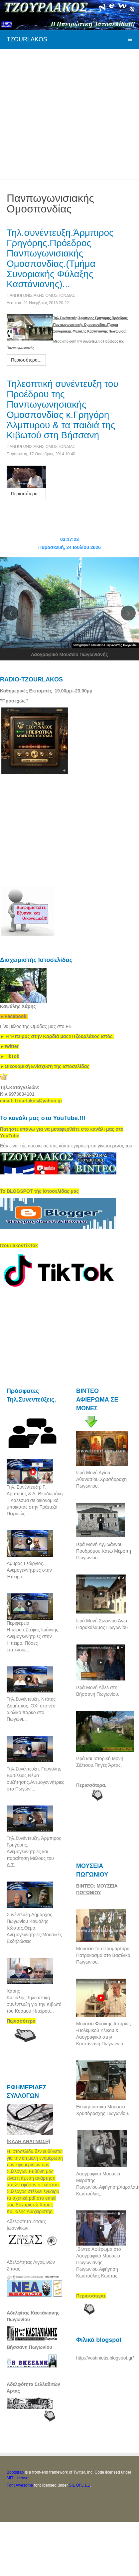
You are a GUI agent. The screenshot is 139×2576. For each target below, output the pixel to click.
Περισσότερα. (91, 1785)
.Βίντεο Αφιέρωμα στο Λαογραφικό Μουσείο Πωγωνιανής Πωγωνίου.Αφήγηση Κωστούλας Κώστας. (98, 2262)
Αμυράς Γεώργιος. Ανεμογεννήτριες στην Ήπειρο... (29, 1570)
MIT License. (18, 2478)
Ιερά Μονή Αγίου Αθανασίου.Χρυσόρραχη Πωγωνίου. (101, 1479)
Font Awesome (20, 2485)
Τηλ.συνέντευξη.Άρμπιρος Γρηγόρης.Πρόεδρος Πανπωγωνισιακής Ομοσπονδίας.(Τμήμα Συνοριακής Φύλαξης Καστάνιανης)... (60, 258)
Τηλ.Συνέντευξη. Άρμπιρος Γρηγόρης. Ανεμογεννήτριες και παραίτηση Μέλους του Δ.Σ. (34, 1852)
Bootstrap (15, 2472)
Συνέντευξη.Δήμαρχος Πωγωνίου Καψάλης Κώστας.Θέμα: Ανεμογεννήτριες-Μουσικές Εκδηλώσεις (34, 1928)
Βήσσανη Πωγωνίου (29, 2347)
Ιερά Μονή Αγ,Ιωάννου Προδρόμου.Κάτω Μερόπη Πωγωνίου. (103, 1551)
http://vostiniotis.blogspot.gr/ (105, 2358)
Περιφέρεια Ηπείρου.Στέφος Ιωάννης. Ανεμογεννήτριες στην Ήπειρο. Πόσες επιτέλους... (33, 1636)
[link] (57, 1036)
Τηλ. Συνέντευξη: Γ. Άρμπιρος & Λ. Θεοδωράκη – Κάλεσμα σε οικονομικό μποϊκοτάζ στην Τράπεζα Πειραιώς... (35, 1500)
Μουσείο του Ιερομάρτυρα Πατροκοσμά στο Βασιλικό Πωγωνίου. (103, 1955)
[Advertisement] (62, 113)
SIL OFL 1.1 (79, 2485)
